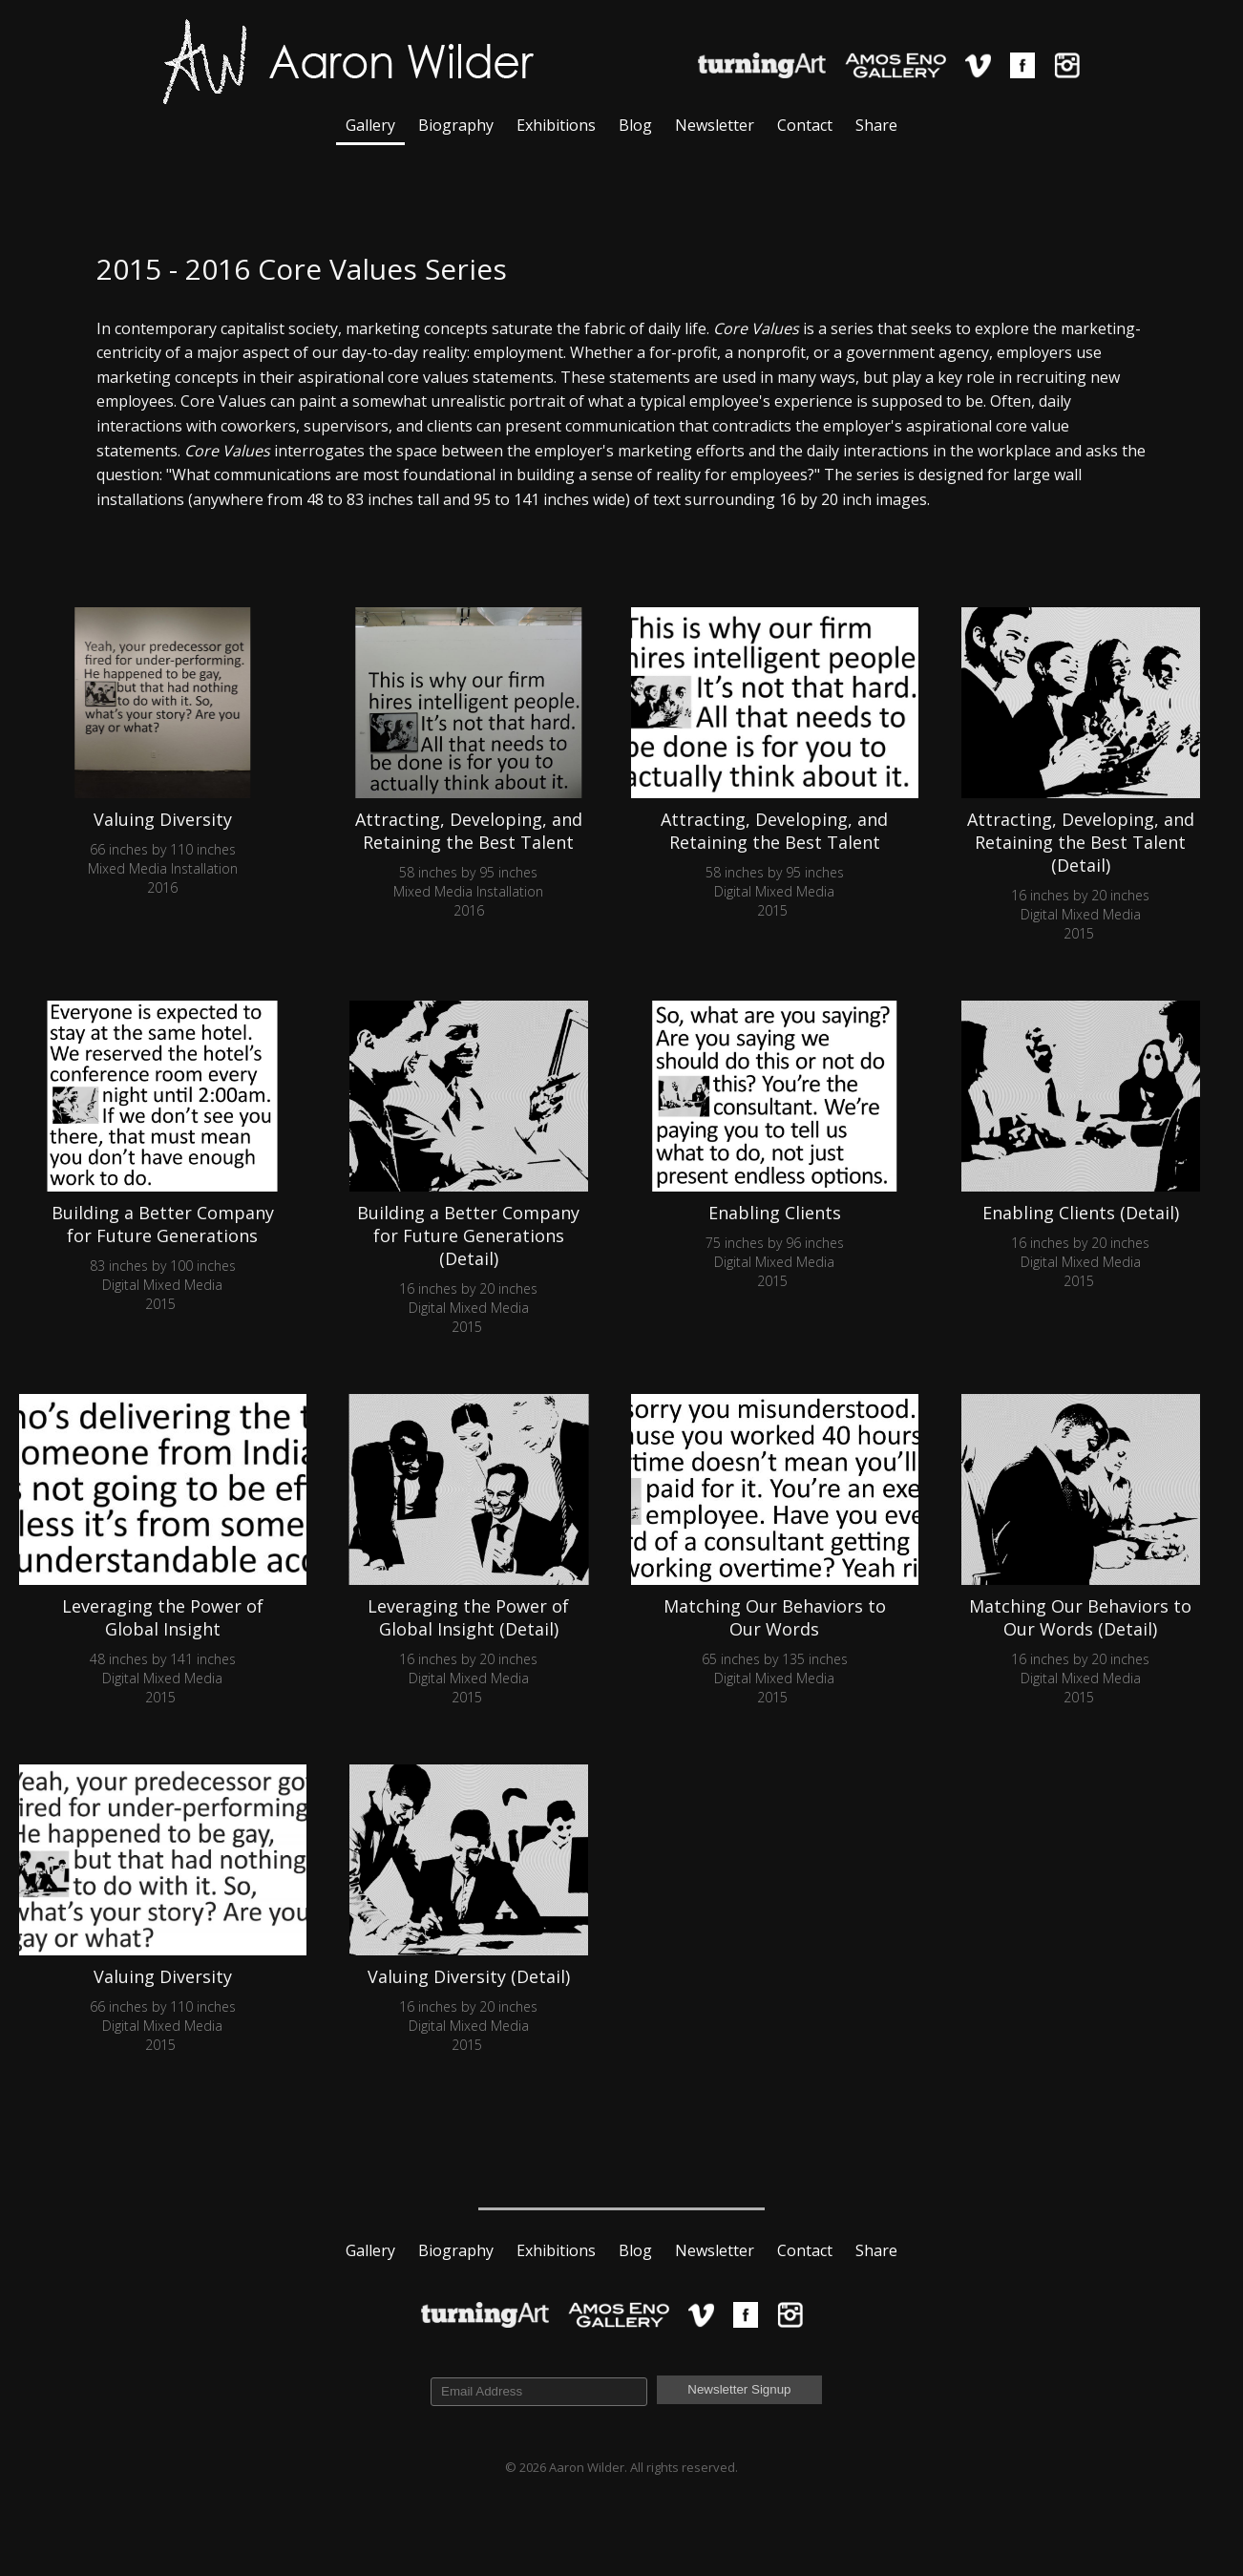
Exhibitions (556, 125)
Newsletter (714, 125)
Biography (456, 125)
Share (876, 125)
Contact (804, 125)
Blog (635, 125)
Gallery (370, 125)
